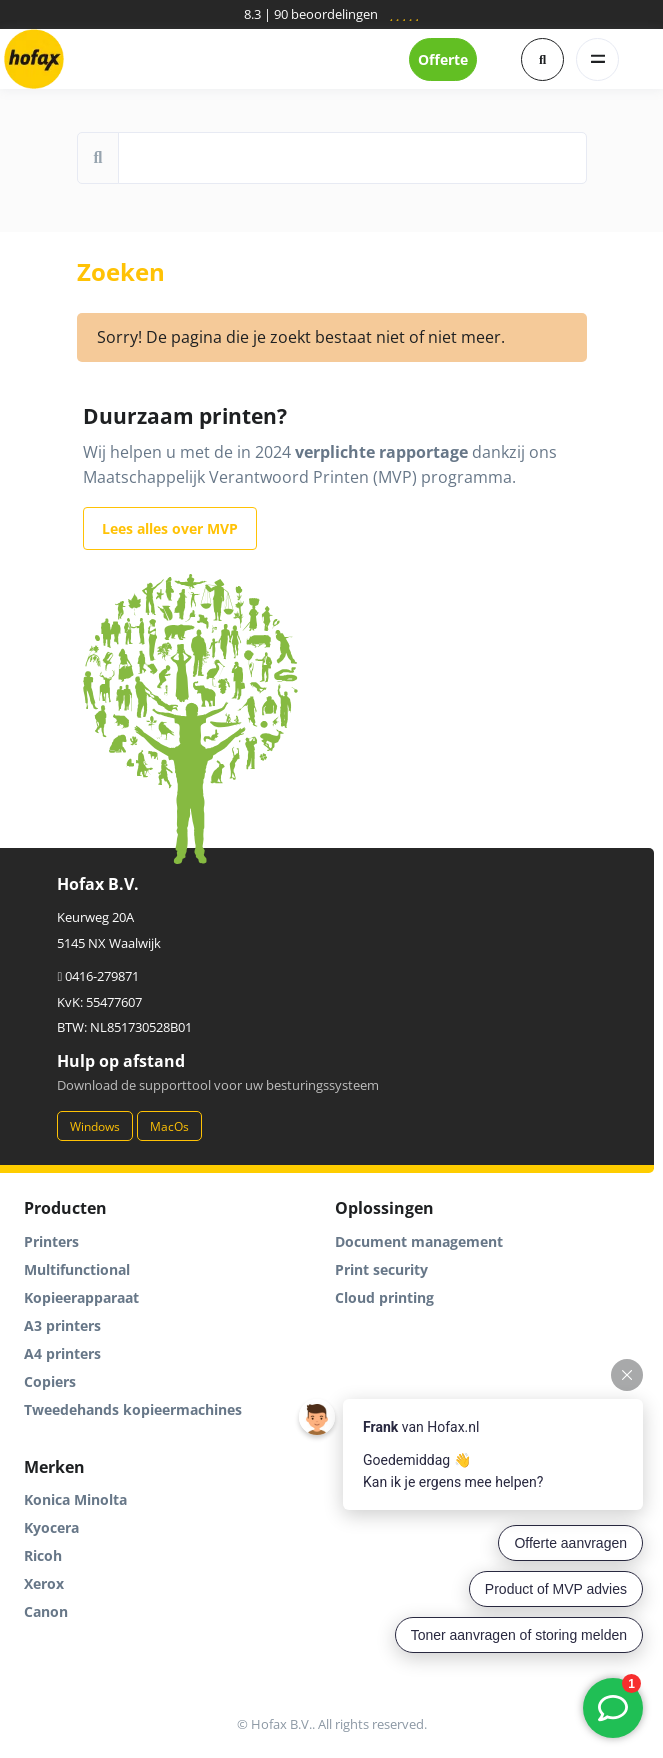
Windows (95, 1126)
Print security (381, 1269)
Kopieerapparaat (81, 1297)
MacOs (169, 1126)
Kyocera (51, 1527)
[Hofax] (34, 58)
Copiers (50, 1381)
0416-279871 (98, 976)
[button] (542, 59)
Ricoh (43, 1555)
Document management (419, 1241)
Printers (51, 1241)
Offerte (443, 59)
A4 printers (62, 1353)
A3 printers (62, 1325)
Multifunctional (77, 1269)
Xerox (44, 1583)
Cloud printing (384, 1297)
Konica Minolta (75, 1499)
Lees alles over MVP (170, 528)
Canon (46, 1611)
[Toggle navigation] (597, 59)
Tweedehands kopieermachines (133, 1409)
